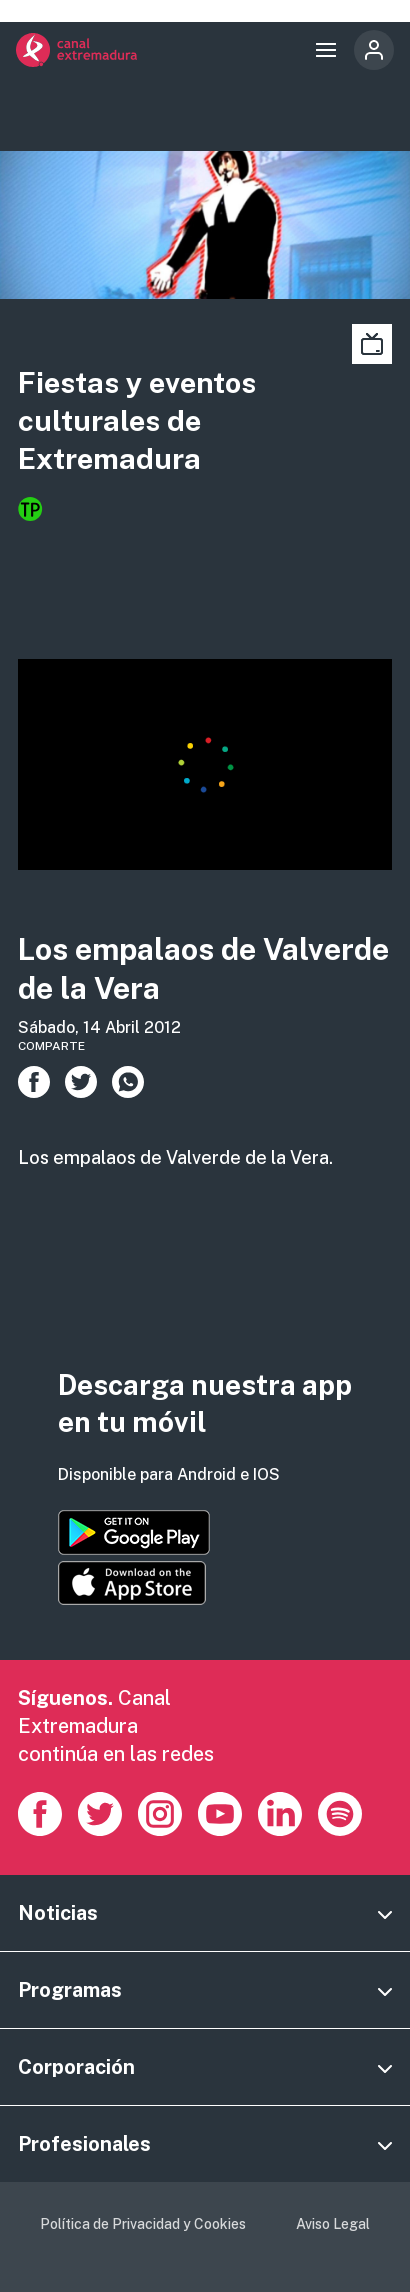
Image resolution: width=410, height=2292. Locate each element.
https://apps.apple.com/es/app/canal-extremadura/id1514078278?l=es (132, 1583)
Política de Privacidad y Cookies (143, 2224)
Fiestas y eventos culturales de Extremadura (137, 420)
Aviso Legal (333, 2224)
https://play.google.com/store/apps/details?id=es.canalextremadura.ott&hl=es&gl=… (134, 1532)
